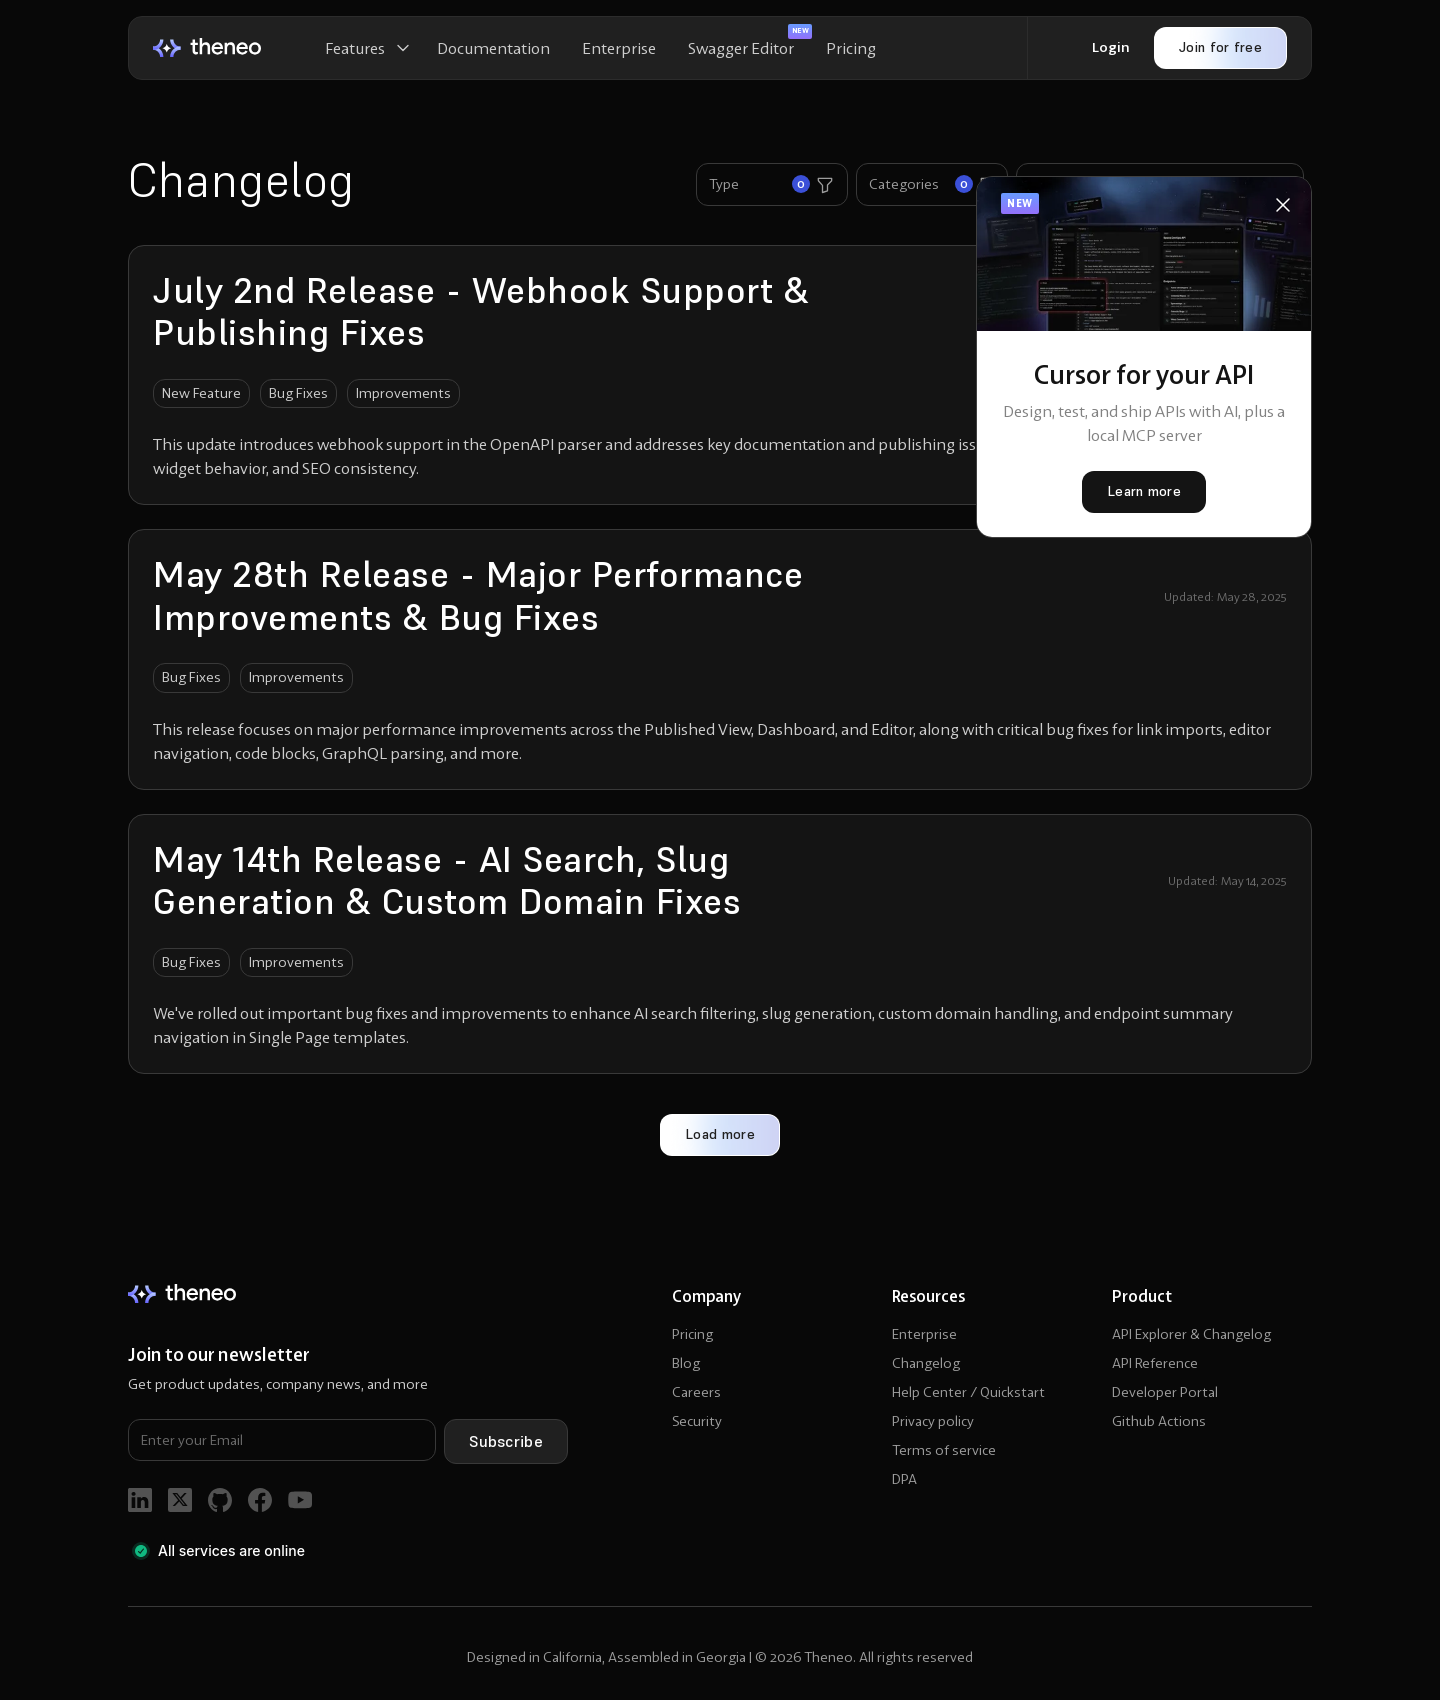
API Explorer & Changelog (1191, 1334)
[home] (207, 47)
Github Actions (1159, 1421)
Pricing (851, 48)
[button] (365, 48)
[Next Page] (720, 1135)
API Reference (1155, 1363)
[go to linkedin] (140, 1500)
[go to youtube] (300, 1500)
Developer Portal (1165, 1392)
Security (697, 1421)
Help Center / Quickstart (968, 1392)
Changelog (926, 1363)
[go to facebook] (260, 1500)
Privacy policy (933, 1421)
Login (1111, 47)
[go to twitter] (180, 1500)
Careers (696, 1392)
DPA (904, 1479)
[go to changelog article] (720, 375)
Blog (686, 1363)
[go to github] (220, 1500)
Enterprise (619, 48)
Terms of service (944, 1450)
